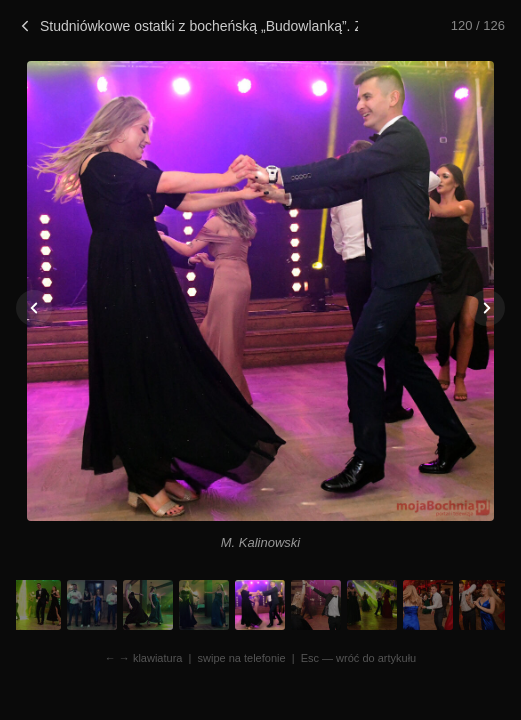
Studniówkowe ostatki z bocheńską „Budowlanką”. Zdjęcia (187, 26)
